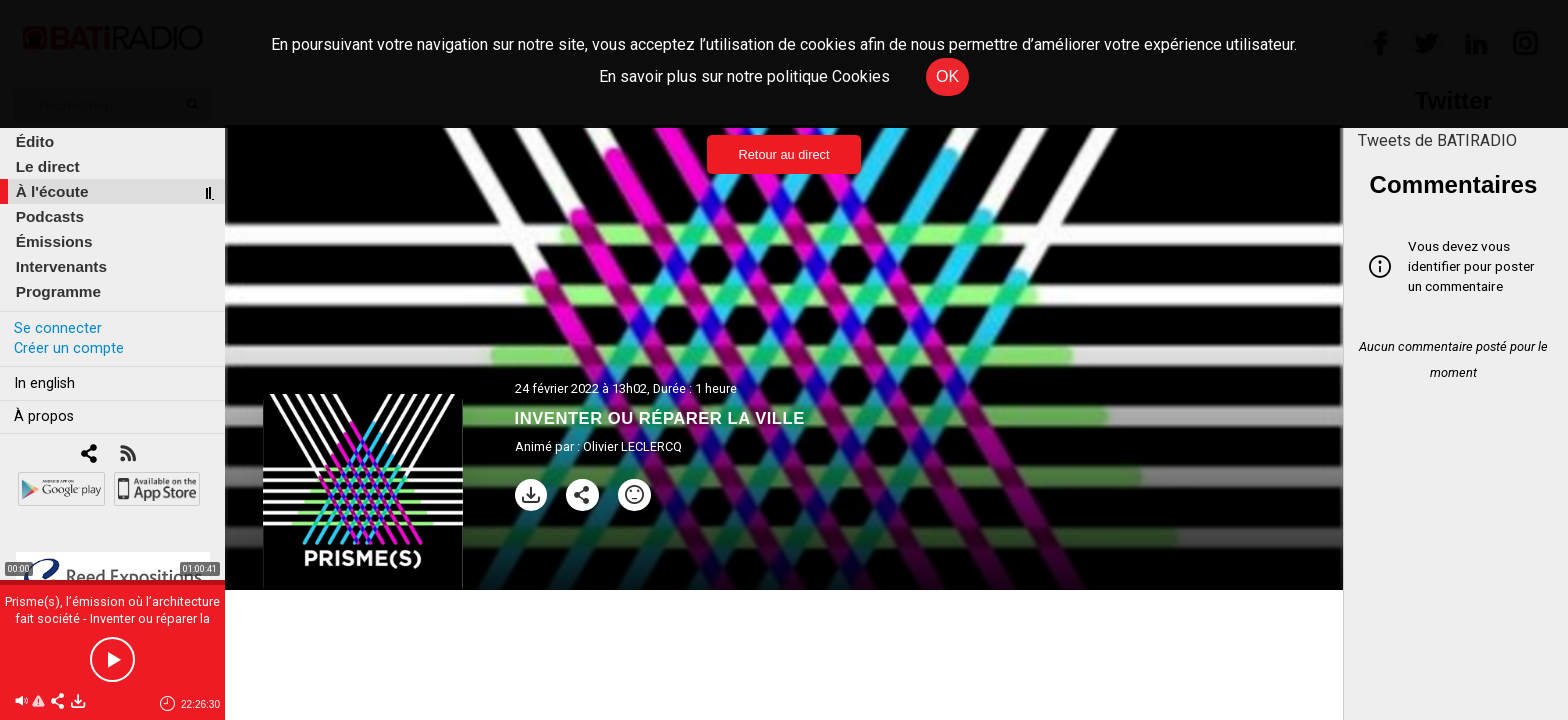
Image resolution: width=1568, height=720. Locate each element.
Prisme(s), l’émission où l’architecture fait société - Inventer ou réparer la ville (112, 618)
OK (947, 76)
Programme (58, 291)
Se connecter (58, 328)
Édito (35, 141)
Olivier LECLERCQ (632, 446)
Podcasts (50, 216)
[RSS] (127, 455)
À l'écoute (52, 191)
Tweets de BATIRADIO (1437, 140)
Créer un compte (69, 348)
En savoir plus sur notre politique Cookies (744, 76)
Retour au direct (783, 154)
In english (44, 383)
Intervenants (61, 266)
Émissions (54, 241)
